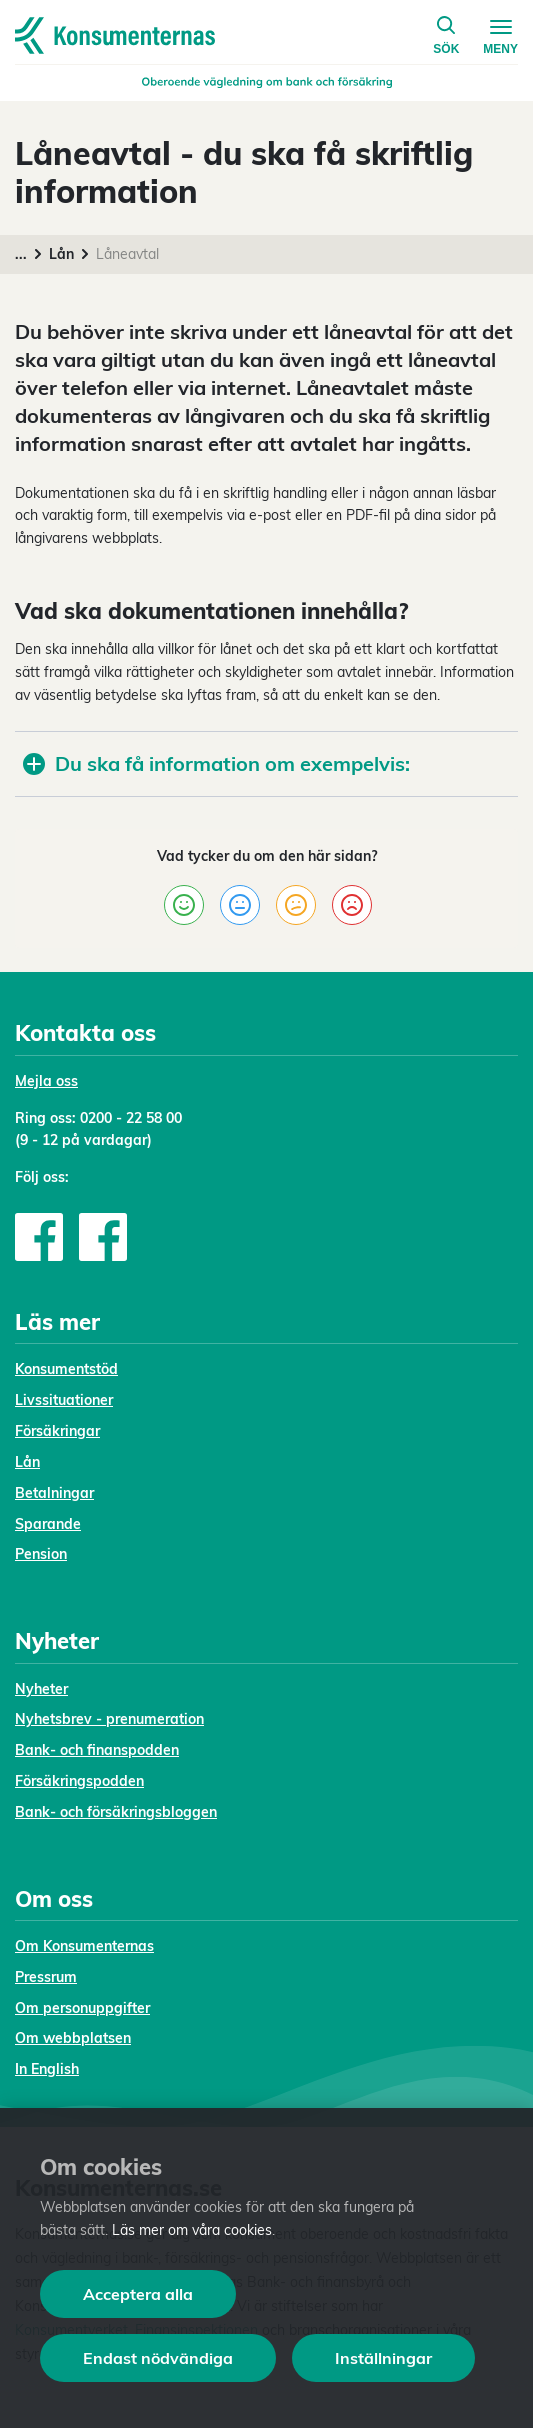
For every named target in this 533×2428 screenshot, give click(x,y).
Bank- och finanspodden (97, 1750)
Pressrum (46, 1977)
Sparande (48, 1524)
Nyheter (41, 1689)
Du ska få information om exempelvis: (216, 763)
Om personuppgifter (82, 2008)
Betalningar (54, 1493)
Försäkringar (57, 1431)
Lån (61, 254)
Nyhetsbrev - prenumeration (109, 1719)
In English (47, 2069)
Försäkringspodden (79, 1781)
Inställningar (383, 2358)
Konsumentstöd (66, 1369)
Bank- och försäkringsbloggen (116, 1812)
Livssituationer (64, 1400)
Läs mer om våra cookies (192, 2230)
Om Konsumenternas (84, 1946)
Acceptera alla (138, 2294)
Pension (41, 1554)
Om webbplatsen (73, 2038)
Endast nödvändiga (158, 2358)
